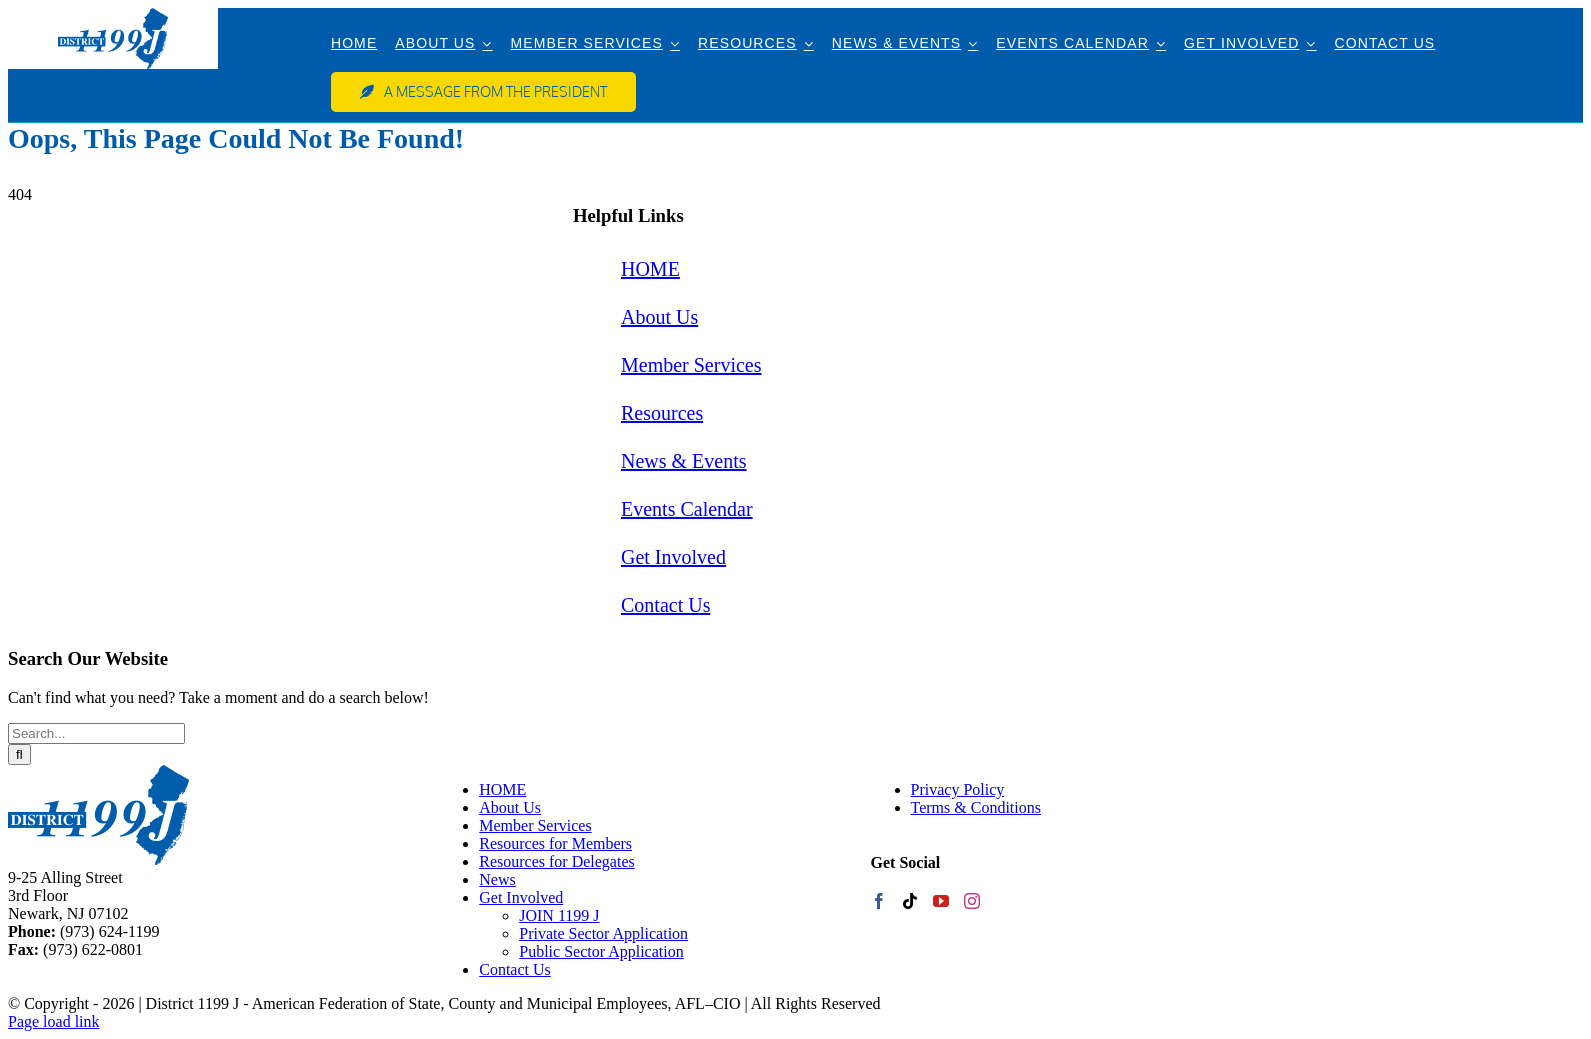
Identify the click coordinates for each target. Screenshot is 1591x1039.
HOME (650, 269)
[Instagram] (972, 901)
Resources (662, 413)
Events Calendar (687, 509)
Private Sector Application (603, 933)
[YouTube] (941, 901)
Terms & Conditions (976, 807)
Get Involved (673, 557)
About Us (659, 317)
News (497, 879)
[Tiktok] (910, 901)
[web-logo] (113, 15)
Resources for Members (555, 843)
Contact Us (665, 605)
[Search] (19, 754)
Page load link (54, 1021)
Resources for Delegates (557, 861)
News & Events (684, 461)
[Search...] (96, 733)
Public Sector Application (601, 951)
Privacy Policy (958, 789)
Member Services (691, 365)
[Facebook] (879, 901)
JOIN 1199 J (559, 915)
